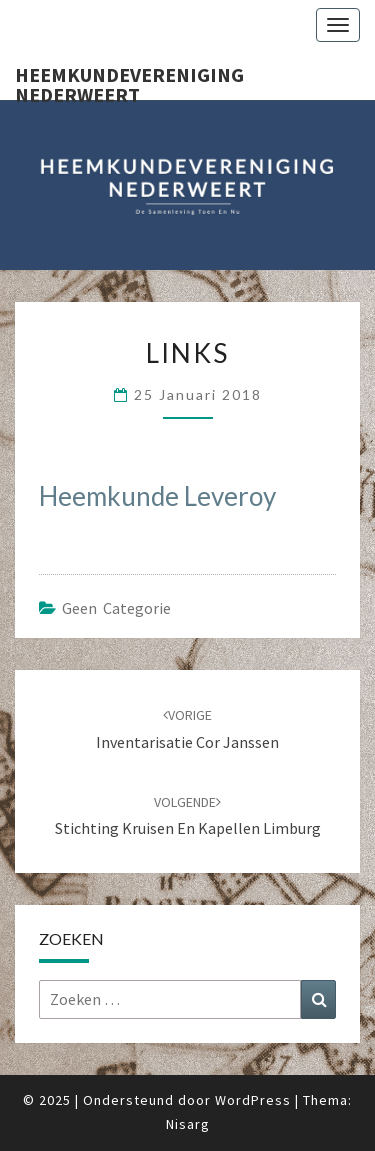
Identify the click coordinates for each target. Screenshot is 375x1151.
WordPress (253, 1100)
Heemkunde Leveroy (157, 496)
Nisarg (188, 1124)
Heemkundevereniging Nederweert (129, 81)
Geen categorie (116, 608)
